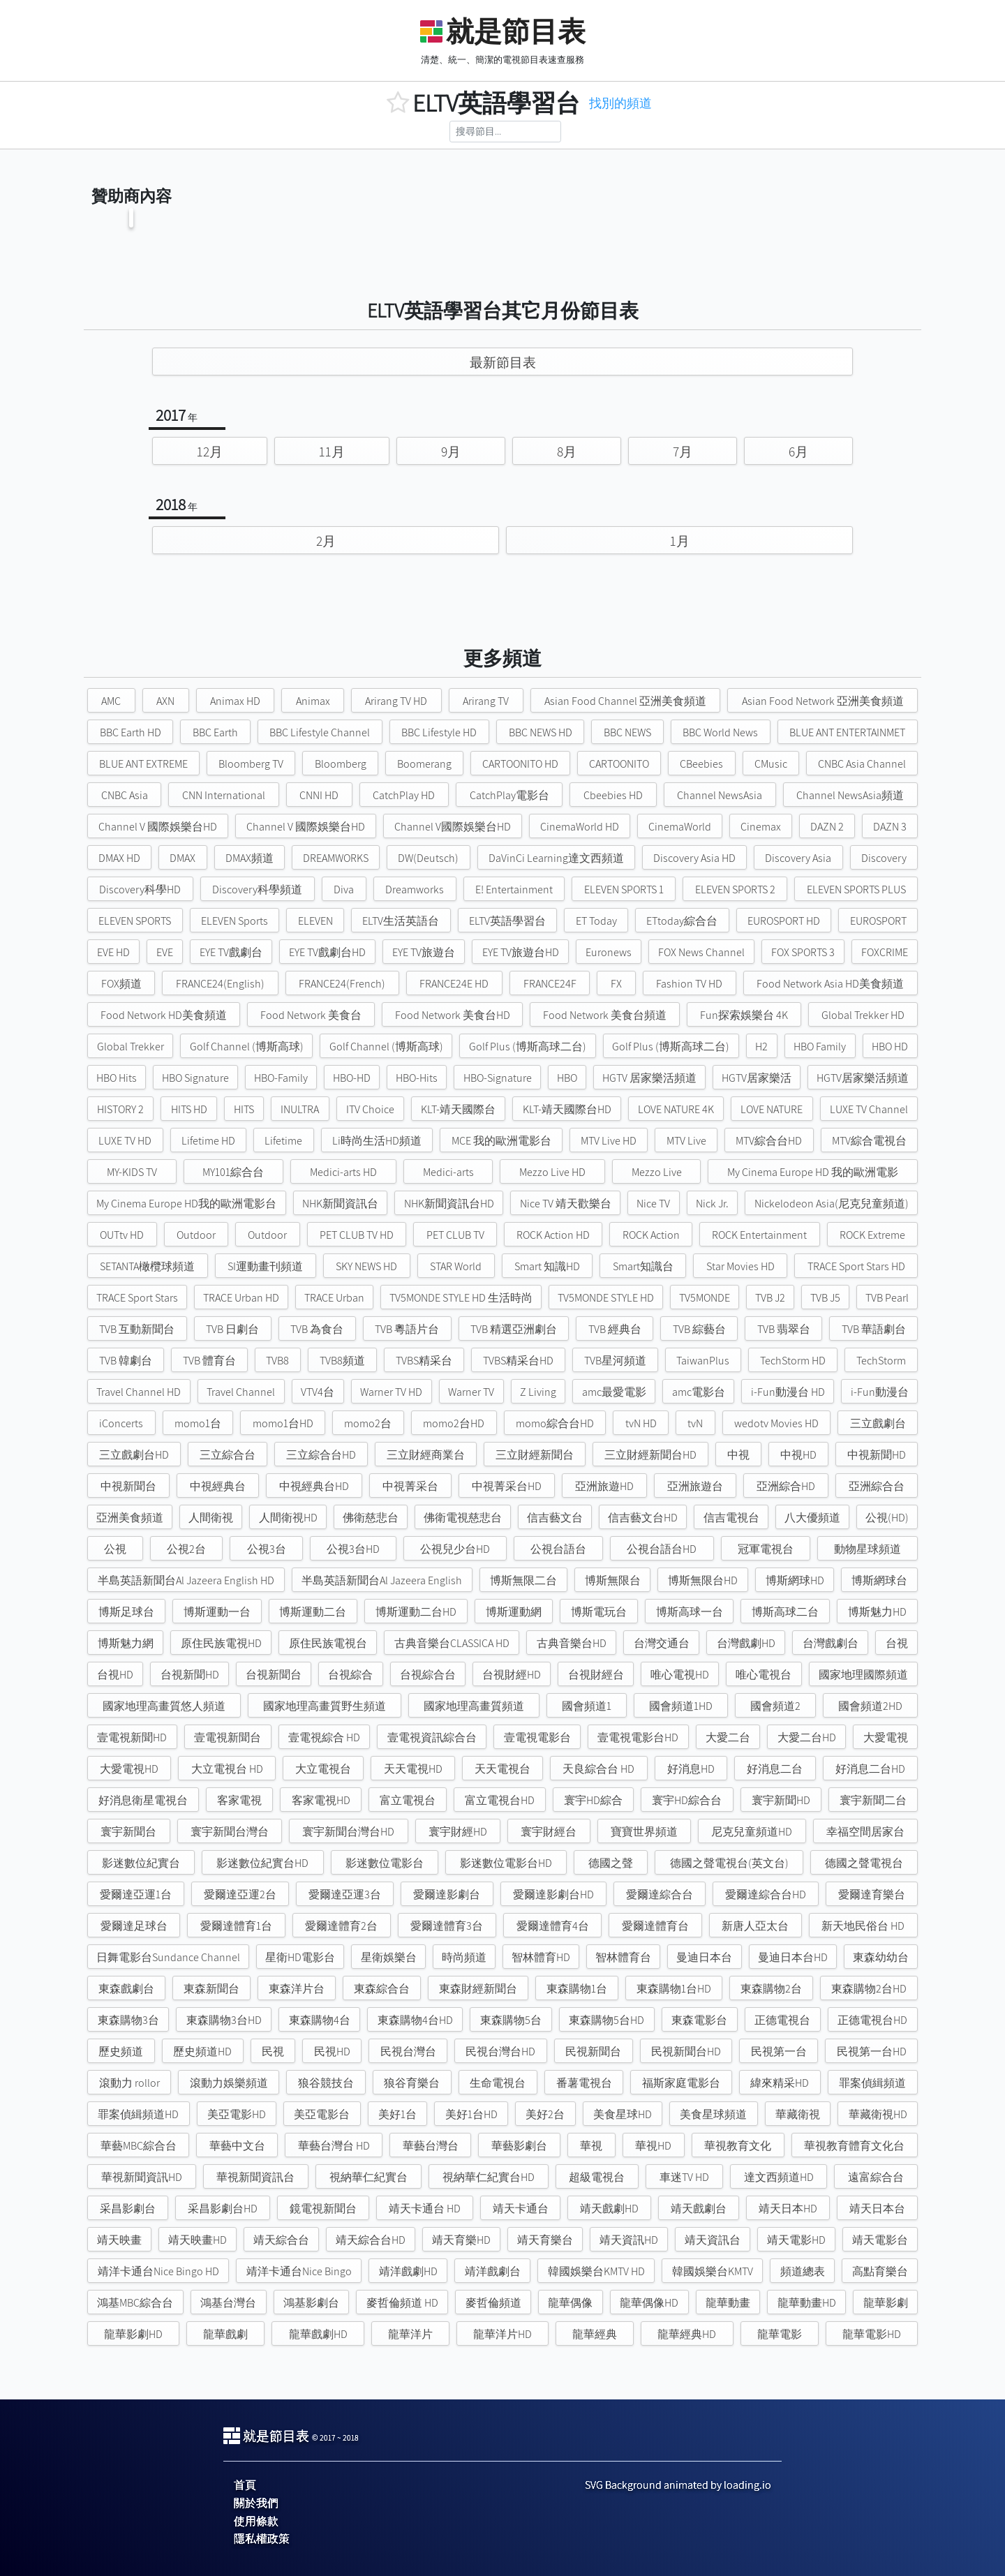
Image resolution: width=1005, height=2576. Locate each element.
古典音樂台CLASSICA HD (451, 1643)
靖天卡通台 (521, 2208)
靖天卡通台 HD (425, 2208)
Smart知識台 (643, 1266)
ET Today (596, 921)
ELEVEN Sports (234, 921)
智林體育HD (541, 1957)
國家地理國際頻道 (863, 1674)
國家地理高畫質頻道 (474, 1706)
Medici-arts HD (343, 1172)
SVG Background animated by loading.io (678, 2485)
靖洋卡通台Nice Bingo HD (158, 2271)
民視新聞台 (593, 2051)
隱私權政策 (262, 2538)
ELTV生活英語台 (400, 921)
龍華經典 (594, 2334)
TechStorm (881, 1360)
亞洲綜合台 (876, 1486)
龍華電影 (779, 2334)
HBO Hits (116, 1078)
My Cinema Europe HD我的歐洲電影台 (186, 1203)
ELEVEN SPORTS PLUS (856, 889)
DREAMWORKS (335, 858)
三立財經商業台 (426, 1454)
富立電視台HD (500, 1800)
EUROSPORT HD (783, 921)
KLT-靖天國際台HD (567, 1109)
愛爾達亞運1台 (136, 1894)
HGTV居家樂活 (756, 1078)
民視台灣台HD (500, 2051)
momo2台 (368, 1423)
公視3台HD (353, 1549)
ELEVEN (315, 921)
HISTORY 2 (120, 1109)
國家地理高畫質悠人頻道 (164, 1706)
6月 (798, 451)
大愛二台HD (806, 1737)
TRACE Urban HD (241, 1297)
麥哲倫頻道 (493, 2302)
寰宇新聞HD (781, 1800)
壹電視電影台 (537, 1737)
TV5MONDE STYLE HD (606, 1297)
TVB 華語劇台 (874, 1329)
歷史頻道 (120, 2051)
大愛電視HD (129, 1769)
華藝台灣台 (431, 2145)
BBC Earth (215, 732)
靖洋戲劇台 (493, 2271)
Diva (344, 889)
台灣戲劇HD (746, 1643)
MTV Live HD (608, 1140)
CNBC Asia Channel (862, 764)
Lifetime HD (208, 1140)
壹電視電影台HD (637, 1737)
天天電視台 (502, 1769)
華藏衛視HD (878, 2114)
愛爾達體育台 (655, 1926)
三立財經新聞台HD (650, 1454)
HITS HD (189, 1109)
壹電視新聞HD (132, 1737)
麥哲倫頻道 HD (402, 2302)
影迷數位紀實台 (141, 1863)
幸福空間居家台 (865, 1831)
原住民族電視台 (328, 1643)
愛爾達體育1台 (236, 1926)
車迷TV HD (684, 2177)
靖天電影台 (880, 2240)
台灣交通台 (662, 1643)
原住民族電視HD (221, 1643)
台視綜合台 (428, 1674)
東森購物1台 (576, 1988)
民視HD (332, 2051)
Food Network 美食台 (311, 1015)
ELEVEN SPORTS (134, 921)
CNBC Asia (124, 795)
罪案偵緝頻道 (872, 2083)
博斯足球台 (126, 1612)
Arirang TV (486, 701)
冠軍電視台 (766, 1549)
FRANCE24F (549, 983)
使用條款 (256, 2521)
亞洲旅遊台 (695, 1486)
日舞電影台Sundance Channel (168, 1957)
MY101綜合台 (233, 1172)
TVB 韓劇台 (125, 1360)
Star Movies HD (740, 1266)
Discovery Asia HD (694, 858)
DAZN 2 (827, 826)
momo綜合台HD (555, 1423)
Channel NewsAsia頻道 (850, 795)
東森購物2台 (771, 1988)
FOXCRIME (884, 952)
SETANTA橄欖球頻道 (147, 1266)
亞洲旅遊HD (604, 1486)
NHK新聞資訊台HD (449, 1203)
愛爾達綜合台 (659, 1894)
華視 (591, 2145)
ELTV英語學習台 (507, 921)
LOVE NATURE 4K (676, 1109)
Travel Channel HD (138, 1392)
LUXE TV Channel (869, 1109)
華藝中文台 (237, 2145)
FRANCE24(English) (220, 983)
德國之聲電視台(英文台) (729, 1863)
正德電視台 (782, 2020)
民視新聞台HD (686, 2051)
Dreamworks (414, 889)
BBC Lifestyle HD (439, 732)
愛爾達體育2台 (341, 1926)
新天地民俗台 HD (862, 1926)
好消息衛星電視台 (143, 1800)
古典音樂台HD (571, 1643)
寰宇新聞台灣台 (230, 1831)
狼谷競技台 (326, 2083)
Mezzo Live (657, 1172)
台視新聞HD (190, 1674)
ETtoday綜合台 (681, 921)
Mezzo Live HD (552, 1172)
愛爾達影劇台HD (553, 1894)
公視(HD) (887, 1517)
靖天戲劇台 (699, 2208)
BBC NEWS (627, 732)
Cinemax (760, 826)
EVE (164, 952)
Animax (313, 701)
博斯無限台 (613, 1580)
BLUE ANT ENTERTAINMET (847, 732)
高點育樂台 (880, 2271)
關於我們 (256, 2503)
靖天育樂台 (545, 2240)
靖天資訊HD (629, 2240)
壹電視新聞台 (227, 1737)
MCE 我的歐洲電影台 (501, 1140)
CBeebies (701, 764)
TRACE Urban (334, 1297)
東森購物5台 (511, 2020)
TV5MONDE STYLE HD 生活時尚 (461, 1297)
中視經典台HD (314, 1486)
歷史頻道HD (202, 2051)
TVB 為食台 (316, 1329)
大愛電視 (885, 1737)
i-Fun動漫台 (880, 1392)
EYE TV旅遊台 (423, 952)
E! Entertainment (514, 889)
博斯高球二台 (785, 1612)
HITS (244, 1109)
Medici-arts (448, 1172)
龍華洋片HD (502, 2334)
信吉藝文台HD (643, 1517)
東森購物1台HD (673, 1988)
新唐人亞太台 (755, 1926)
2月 (326, 541)
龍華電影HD (871, 2334)
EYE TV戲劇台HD (327, 952)
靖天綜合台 (281, 2240)
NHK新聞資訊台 (340, 1203)
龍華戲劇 (225, 2334)
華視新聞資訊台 (255, 2177)
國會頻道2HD (870, 1706)
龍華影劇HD (133, 2334)
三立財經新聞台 (535, 1454)
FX (616, 983)
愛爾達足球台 (134, 1926)
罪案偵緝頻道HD (138, 2114)
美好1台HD (471, 2114)
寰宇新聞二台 (873, 1800)
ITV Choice (370, 1109)
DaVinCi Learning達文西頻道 (556, 858)
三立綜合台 (227, 1454)
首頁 (245, 2485)
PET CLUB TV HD (357, 1235)
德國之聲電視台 (864, 1863)
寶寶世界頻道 (644, 1831)
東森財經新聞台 (478, 1988)
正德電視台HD (872, 2020)
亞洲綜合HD (786, 1486)
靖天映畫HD (197, 2240)
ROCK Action (651, 1235)
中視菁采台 (410, 1486)
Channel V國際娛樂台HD (452, 826)
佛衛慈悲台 (371, 1517)
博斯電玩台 (599, 1612)
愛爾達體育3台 (446, 1926)
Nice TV (653, 1203)
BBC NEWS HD (540, 732)
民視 (273, 2051)
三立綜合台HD (321, 1454)
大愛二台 (728, 1737)
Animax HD (235, 701)
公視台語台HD (662, 1549)
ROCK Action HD (553, 1235)
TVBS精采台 (424, 1360)
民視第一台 (779, 2051)
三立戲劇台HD (134, 1454)
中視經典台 (218, 1486)
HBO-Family (281, 1078)
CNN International (223, 795)
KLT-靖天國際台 (458, 1109)
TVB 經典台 (614, 1329)
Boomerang (424, 764)
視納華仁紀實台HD (488, 2177)
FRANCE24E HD (454, 983)
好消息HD (691, 1769)
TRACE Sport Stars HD (856, 1266)
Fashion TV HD (689, 983)
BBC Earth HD (130, 732)
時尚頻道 (464, 1957)
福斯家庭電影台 (681, 2083)
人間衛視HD (288, 1517)
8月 (566, 451)
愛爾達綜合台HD (765, 1894)
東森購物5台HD (606, 2020)
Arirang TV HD (396, 701)
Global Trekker (130, 1046)
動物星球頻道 (867, 1549)
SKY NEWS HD (366, 1266)
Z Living (538, 1392)
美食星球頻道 (713, 2114)
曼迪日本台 (704, 1957)
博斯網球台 (879, 1580)
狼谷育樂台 (412, 2083)
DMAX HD (119, 858)
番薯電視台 (584, 2083)
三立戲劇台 (878, 1423)
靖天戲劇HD (609, 2208)
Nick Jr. (712, 1203)
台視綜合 (350, 1674)
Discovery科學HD (140, 889)
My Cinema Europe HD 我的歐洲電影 (812, 1172)
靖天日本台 (877, 2208)
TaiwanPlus (702, 1360)
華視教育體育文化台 (854, 2145)
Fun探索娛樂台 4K (744, 1015)
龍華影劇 (885, 2302)
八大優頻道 (812, 1517)
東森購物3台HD (224, 2020)
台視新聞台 (274, 1674)
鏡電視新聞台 (323, 2208)
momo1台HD (283, 1423)
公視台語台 (558, 1549)
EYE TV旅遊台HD (520, 952)
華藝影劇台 (519, 2145)
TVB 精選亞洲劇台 (513, 1329)
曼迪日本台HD (793, 1957)
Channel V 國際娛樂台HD (157, 826)
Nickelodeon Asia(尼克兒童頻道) (831, 1203)
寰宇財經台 (548, 1831)
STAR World (456, 1266)
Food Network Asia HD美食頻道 (830, 983)
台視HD (115, 1674)
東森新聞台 (211, 1988)
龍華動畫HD (806, 2302)
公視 (115, 1549)
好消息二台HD (870, 1769)
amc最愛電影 (614, 1392)
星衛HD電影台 (300, 1957)
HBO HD (890, 1046)
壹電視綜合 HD (324, 1737)
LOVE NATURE (771, 1109)
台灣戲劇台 (830, 1643)
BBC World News (720, 732)
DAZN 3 (890, 826)
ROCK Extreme (872, 1235)
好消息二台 (775, 1769)
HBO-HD (352, 1078)
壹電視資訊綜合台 (432, 1737)
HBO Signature (195, 1078)
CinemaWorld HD (579, 826)
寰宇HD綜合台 (687, 1800)
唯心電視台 (763, 1674)
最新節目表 (503, 362)
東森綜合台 (382, 1988)
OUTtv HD (122, 1235)
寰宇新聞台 (128, 1831)
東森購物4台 (319, 2020)
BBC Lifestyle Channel (319, 732)
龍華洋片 (410, 2334)
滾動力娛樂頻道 (229, 2083)
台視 (897, 1643)
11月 (332, 451)
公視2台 (186, 1549)
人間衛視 (210, 1517)
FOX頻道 (121, 983)
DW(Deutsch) (428, 858)
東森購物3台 (128, 2020)
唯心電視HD (679, 1674)
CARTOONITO (619, 764)
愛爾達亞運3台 (344, 1894)
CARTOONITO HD (520, 764)
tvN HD (641, 1423)
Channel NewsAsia (719, 795)
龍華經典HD (686, 2334)
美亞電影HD (236, 2114)
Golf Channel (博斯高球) (247, 1046)
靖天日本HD (788, 2208)
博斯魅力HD (877, 1612)
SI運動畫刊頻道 (265, 1266)
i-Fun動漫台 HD (788, 1392)
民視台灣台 (408, 2051)
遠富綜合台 (876, 2177)
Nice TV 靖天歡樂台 (565, 1203)
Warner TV (471, 1392)
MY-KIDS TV (132, 1172)
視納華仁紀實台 (368, 2177)
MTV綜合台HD (769, 1140)
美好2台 (545, 2114)
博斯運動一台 (217, 1612)
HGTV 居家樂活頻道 (649, 1078)
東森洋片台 (297, 1988)
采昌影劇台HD (223, 2208)
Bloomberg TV (250, 764)
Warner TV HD (391, 1392)
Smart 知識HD (547, 1266)
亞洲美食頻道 (129, 1517)
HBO (567, 1078)
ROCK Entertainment (759, 1235)
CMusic (770, 764)
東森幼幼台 (881, 1957)
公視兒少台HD (455, 1549)
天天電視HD (413, 1769)
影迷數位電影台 (384, 1863)
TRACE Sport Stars (137, 1297)
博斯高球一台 (689, 1612)
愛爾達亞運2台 (240, 1894)
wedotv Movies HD (776, 1423)
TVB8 (277, 1360)
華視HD (653, 2145)
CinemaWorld (679, 826)
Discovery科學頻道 (257, 889)
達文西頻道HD (779, 2177)
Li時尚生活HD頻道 (377, 1140)
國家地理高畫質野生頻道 (324, 1706)
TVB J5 (825, 1297)
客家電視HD (321, 1800)
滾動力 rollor (129, 2083)
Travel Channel (241, 1392)
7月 (682, 451)
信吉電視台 (731, 1517)
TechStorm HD (793, 1360)
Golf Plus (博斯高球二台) (527, 1046)
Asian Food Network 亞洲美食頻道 (823, 701)
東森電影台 (699, 2020)
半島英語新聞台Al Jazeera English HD (186, 1580)
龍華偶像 (570, 2302)
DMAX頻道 (249, 858)
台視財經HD (511, 1674)
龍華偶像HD (649, 2302)
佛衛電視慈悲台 (463, 1517)
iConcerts (121, 1423)
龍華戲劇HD (318, 2334)
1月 (680, 541)
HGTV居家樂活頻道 (863, 1078)
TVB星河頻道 (615, 1360)
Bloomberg (340, 764)
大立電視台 (323, 1769)
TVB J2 (770, 1297)
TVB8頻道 (342, 1360)
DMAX (182, 858)
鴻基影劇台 (311, 2302)
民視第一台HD (872, 2051)
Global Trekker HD (862, 1015)
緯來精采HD (779, 2083)
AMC (111, 701)
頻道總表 (802, 2271)
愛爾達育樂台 (871, 1894)
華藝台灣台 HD (334, 2145)
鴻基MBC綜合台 (135, 2302)
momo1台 (197, 1423)
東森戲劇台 (126, 1988)
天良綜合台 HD (598, 1769)
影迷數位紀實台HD (262, 1863)
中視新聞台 (128, 1486)
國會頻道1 (586, 1706)
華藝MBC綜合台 (138, 2145)
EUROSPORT (878, 921)
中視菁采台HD (507, 1486)
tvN (695, 1423)
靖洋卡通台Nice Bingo (299, 2271)
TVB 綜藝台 (699, 1329)
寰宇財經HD (458, 1831)
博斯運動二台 (312, 1612)
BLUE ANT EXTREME (143, 764)
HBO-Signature (497, 1078)
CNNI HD (318, 795)
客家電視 (239, 1800)
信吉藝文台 (555, 1517)
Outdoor (196, 1235)
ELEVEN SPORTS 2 (735, 889)
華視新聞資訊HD (141, 2177)
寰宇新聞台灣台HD (348, 1831)
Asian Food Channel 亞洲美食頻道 (625, 701)
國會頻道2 (775, 1706)
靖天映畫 (119, 2240)
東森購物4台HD (415, 2020)
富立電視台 (408, 1800)
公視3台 (266, 1549)
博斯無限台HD (703, 1580)
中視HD (798, 1454)
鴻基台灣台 (228, 2302)
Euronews (609, 952)
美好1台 (397, 2114)
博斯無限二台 (523, 1580)
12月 (210, 451)
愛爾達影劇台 (446, 1894)
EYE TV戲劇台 (231, 952)
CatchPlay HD (404, 795)
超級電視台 (597, 2177)
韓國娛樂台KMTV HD (596, 2271)
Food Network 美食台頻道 (605, 1015)
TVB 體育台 (209, 1360)
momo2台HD (453, 1423)
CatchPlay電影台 (509, 795)
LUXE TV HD (124, 1140)
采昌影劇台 (128, 2208)
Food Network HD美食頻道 (163, 1015)
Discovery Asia (798, 858)
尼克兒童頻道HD (751, 1831)
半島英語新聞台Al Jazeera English (382, 1580)
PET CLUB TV (455, 1235)
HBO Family (820, 1046)
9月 (451, 451)
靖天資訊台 (712, 2240)
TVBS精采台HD (518, 1360)
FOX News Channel (701, 952)
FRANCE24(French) (342, 983)
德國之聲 (610, 1863)
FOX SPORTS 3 (803, 952)
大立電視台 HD (227, 1769)
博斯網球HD (795, 1580)
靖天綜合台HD (370, 2240)
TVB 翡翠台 (783, 1329)
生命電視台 (498, 2083)
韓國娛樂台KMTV (712, 2271)
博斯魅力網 (126, 1643)
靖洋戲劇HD (408, 2271)
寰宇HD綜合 (593, 1800)
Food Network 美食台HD (452, 1015)
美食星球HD (622, 2114)
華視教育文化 (737, 2145)
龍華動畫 (728, 2302)
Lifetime (283, 1140)
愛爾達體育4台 (552, 1926)
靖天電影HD (796, 2240)
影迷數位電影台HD (506, 1863)
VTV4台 (317, 1392)
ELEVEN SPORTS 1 (624, 889)
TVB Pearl (887, 1297)
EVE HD (113, 952)
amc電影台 (698, 1392)
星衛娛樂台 (389, 1957)
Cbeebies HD (613, 795)
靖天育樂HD (461, 2240)
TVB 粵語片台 (407, 1329)
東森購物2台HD (869, 1988)
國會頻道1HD (681, 1706)
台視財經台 (596, 1674)
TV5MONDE (704, 1297)
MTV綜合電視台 (869, 1140)
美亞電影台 (322, 2114)
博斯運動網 (514, 1612)
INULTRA (300, 1109)
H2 (761, 1046)
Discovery (884, 858)
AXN (165, 701)
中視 (738, 1454)
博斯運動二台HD (415, 1612)
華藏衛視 (797, 2114)
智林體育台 (623, 1957)
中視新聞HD (876, 1454)
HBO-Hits (417, 1078)
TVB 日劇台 (232, 1329)
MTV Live (686, 1140)
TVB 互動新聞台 (136, 1329)
